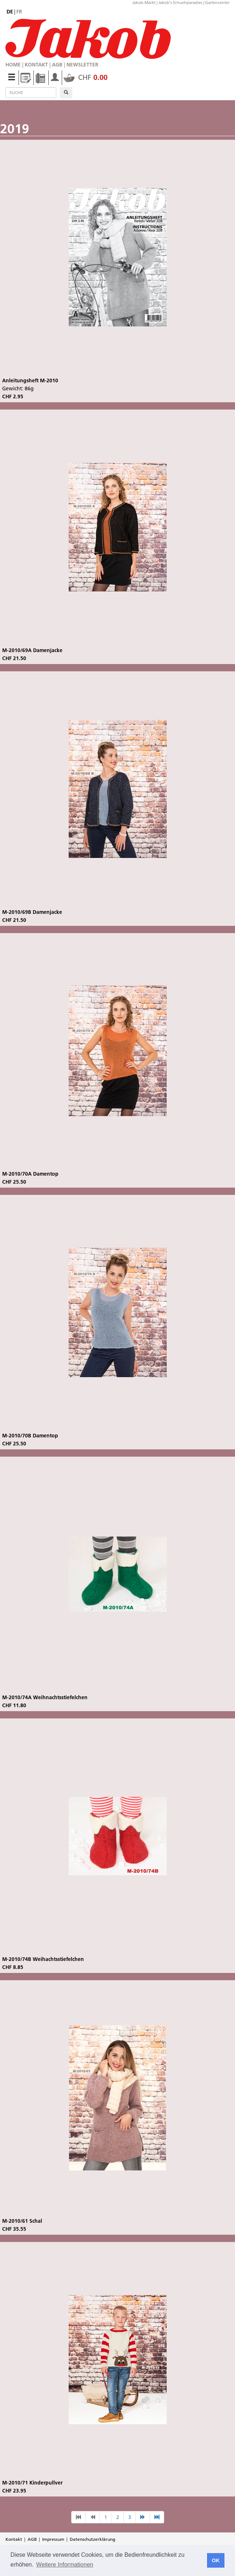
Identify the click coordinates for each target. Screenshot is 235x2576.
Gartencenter (217, 2)
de (10, 11)
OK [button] (216, 2560)
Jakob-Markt (143, 2)
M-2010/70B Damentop (30, 1435)
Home (13, 64)
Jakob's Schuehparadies (180, 2)
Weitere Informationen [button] (64, 2564)
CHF (86, 77)
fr (19, 11)
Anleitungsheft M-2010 (30, 380)
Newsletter (82, 64)
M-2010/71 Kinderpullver (32, 2482)
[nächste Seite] (142, 2517)
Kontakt (36, 64)
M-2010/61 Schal (22, 2221)
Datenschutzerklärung (92, 2539)
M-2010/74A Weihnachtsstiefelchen (45, 1697)
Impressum (53, 2539)
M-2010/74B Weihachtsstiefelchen (43, 1959)
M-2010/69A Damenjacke (32, 650)
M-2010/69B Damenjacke (32, 912)
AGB (57, 64)
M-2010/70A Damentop (30, 1174)
